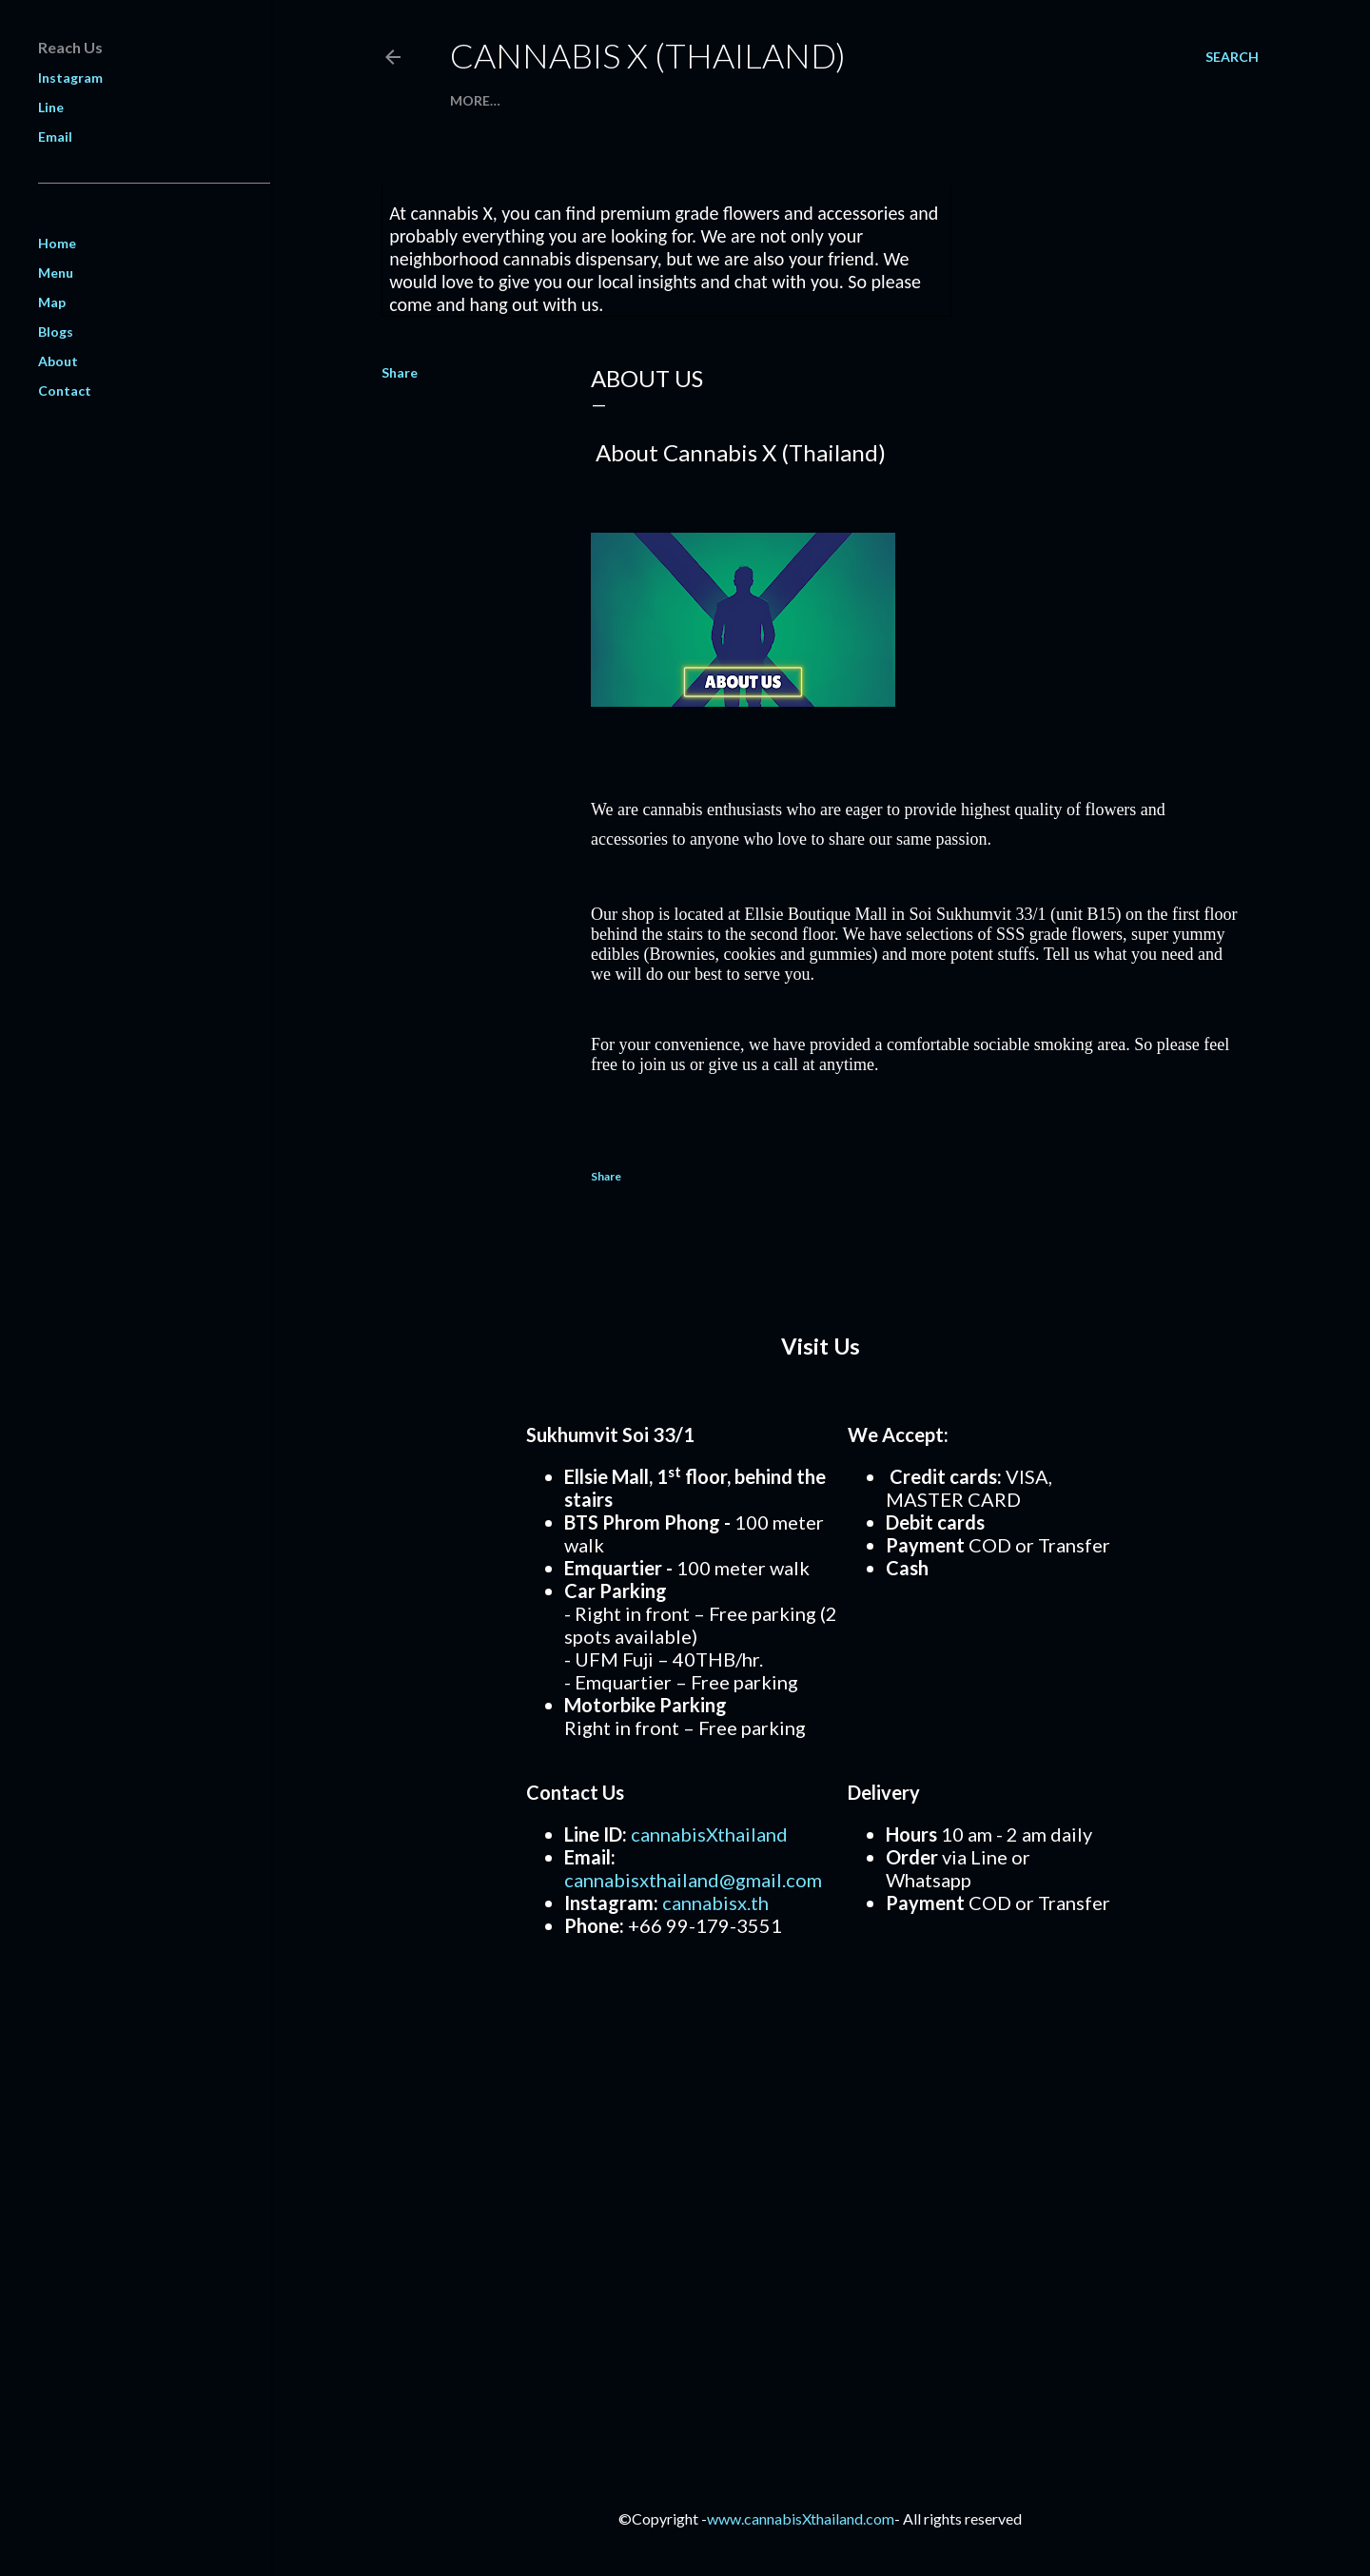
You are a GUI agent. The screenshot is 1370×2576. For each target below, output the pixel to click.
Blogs (55, 331)
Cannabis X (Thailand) (648, 55)
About (789, 100)
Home (471, 100)
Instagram (70, 77)
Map (740, 100)
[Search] (1232, 57)
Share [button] (400, 372)
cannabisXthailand (709, 1834)
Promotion (594, 100)
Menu (521, 100)
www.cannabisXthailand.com (800, 2518)
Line (51, 107)
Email (55, 136)
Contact (681, 100)
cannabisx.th (715, 1902)
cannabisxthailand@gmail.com (693, 1879)
